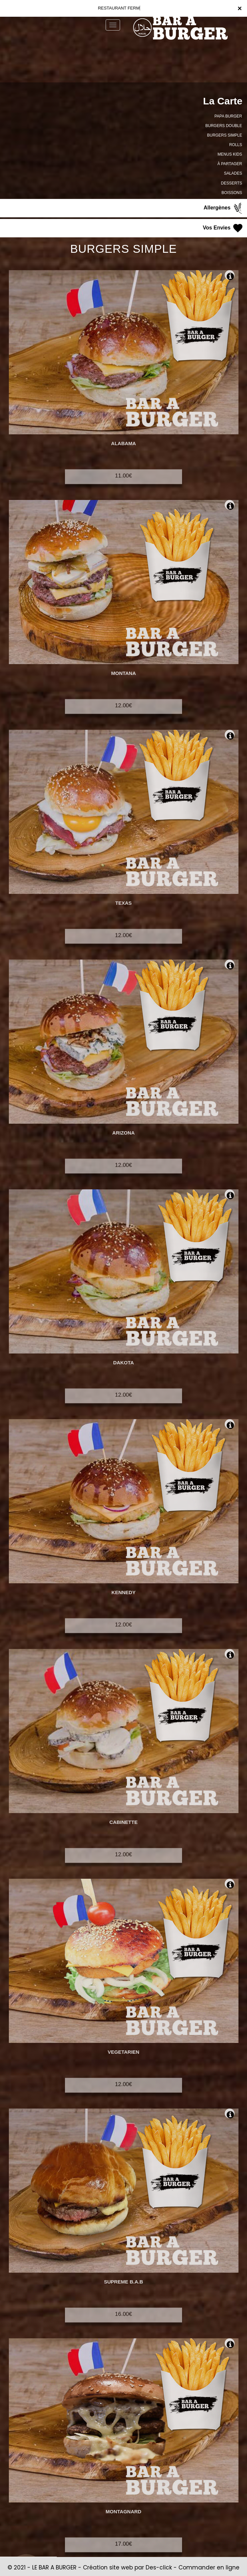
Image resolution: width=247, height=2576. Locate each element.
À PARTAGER (229, 164)
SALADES (233, 173)
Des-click (159, 2567)
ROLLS (235, 144)
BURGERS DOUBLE (223, 125)
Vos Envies (223, 228)
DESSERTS (231, 183)
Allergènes (224, 208)
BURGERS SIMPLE (224, 135)
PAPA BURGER (228, 116)
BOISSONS (231, 192)
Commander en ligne (208, 2567)
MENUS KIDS (229, 154)
